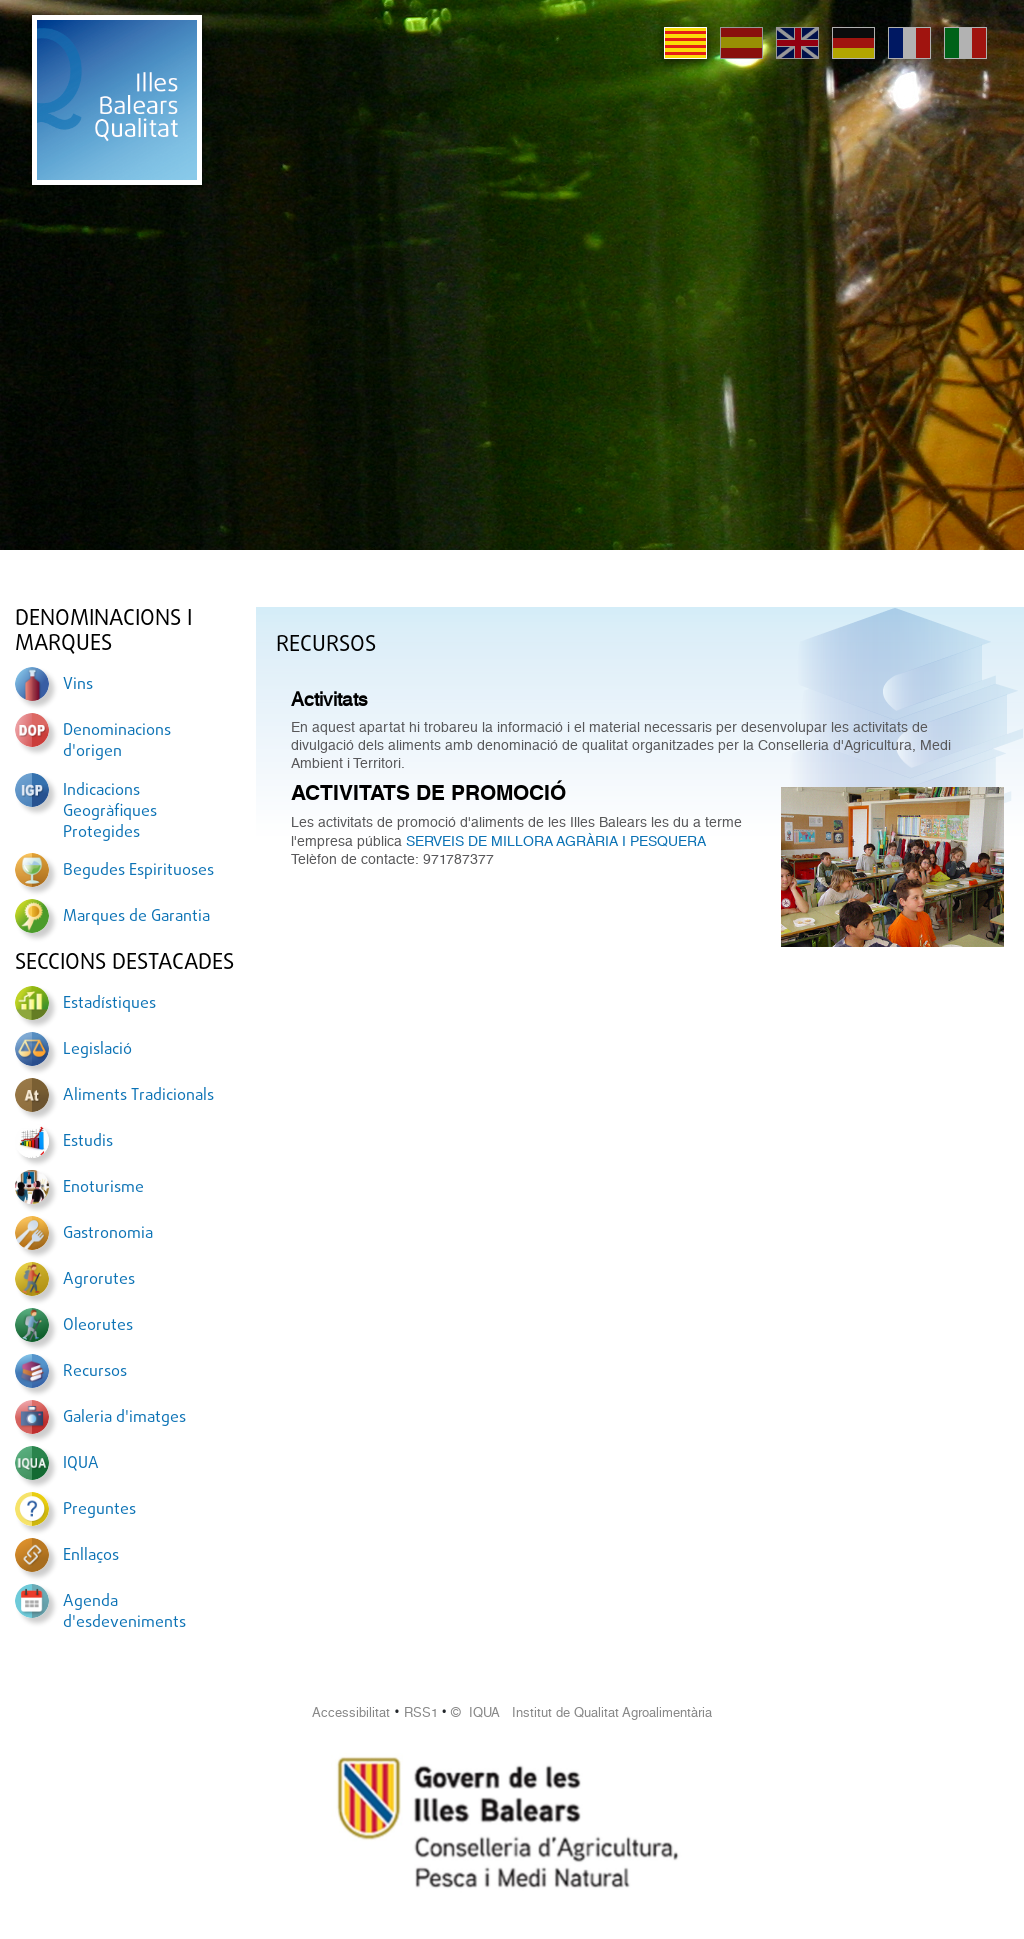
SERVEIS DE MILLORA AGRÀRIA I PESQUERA (556, 841)
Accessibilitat (351, 1712)
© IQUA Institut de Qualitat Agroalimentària (581, 1712)
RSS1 (421, 1712)
